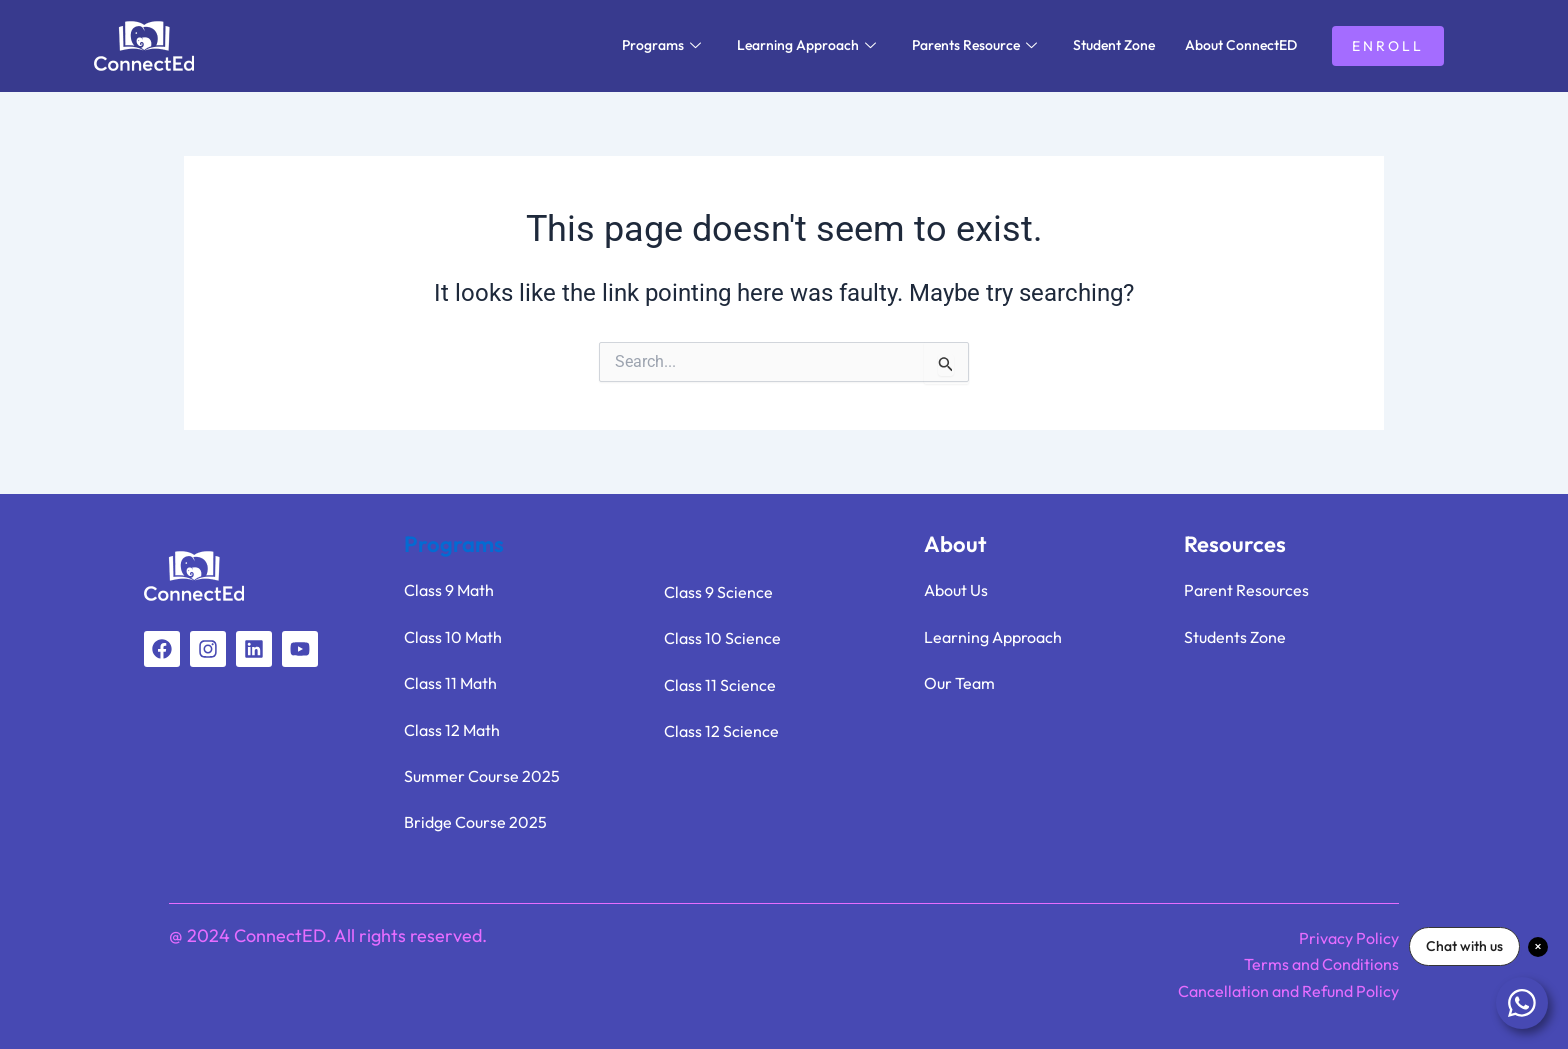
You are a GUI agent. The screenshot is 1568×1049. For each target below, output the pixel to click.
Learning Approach (806, 45)
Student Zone (1114, 45)
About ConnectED (1241, 45)
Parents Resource (974, 45)
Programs (661, 45)
